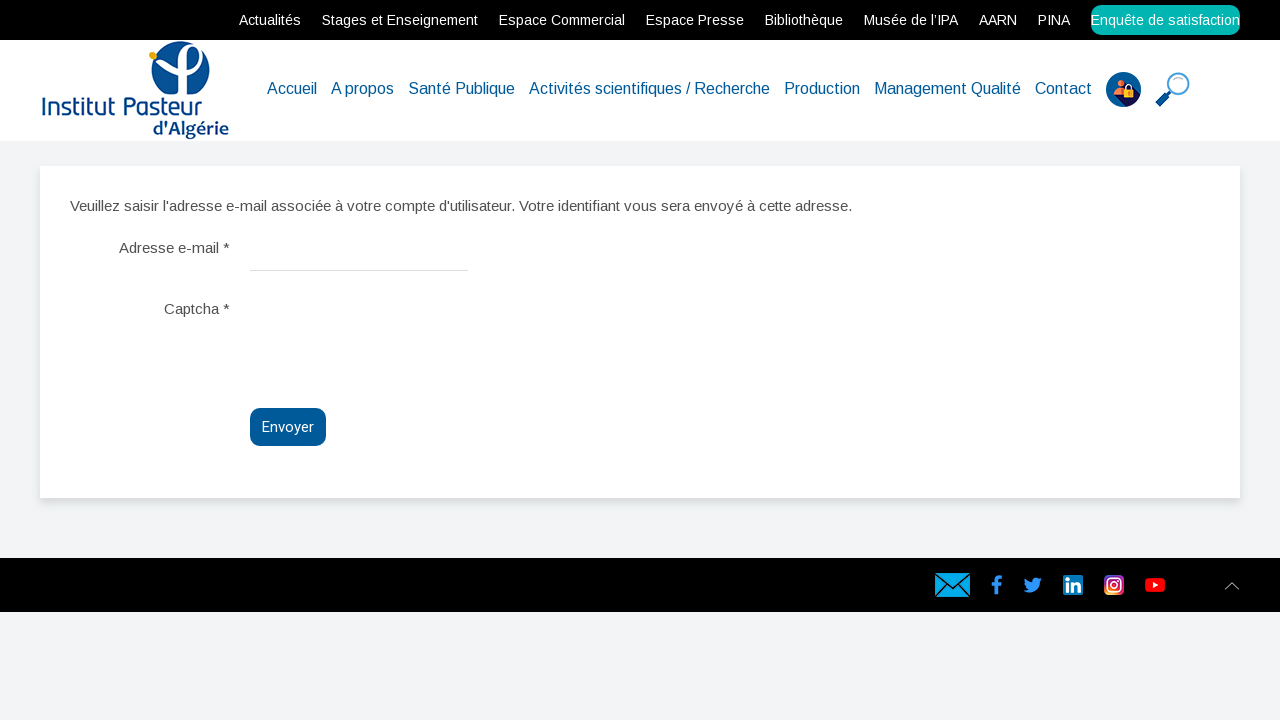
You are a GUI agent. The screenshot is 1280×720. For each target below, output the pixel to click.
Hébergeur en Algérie (338, 589)
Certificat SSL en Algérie (179, 589)
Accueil (292, 88)
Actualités (270, 20)
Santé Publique (461, 88)
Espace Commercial (562, 20)
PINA (1054, 20)
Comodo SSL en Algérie (221, 589)
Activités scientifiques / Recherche (649, 88)
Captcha (197, 308)
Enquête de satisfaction (1165, 20)
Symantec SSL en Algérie (252, 589)
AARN (998, 20)
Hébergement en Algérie (354, 589)
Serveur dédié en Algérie (135, 589)
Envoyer (288, 427)
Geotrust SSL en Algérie (236, 589)
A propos (362, 88)
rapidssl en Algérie (192, 589)
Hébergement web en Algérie (61, 589)
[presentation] (402, 332)
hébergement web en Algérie (80, 589)
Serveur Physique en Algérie (117, 589)
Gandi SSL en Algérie (206, 589)
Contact (1063, 88)
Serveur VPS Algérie (165, 589)
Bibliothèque (804, 20)
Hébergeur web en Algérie (99, 589)
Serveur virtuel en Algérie (151, 589)
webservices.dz (45, 589)
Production (822, 88)
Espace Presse (695, 20)
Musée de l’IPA (911, 20)
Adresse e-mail (174, 247)
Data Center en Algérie (286, 589)
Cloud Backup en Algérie (270, 589)
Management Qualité (947, 88)
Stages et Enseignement (400, 20)
